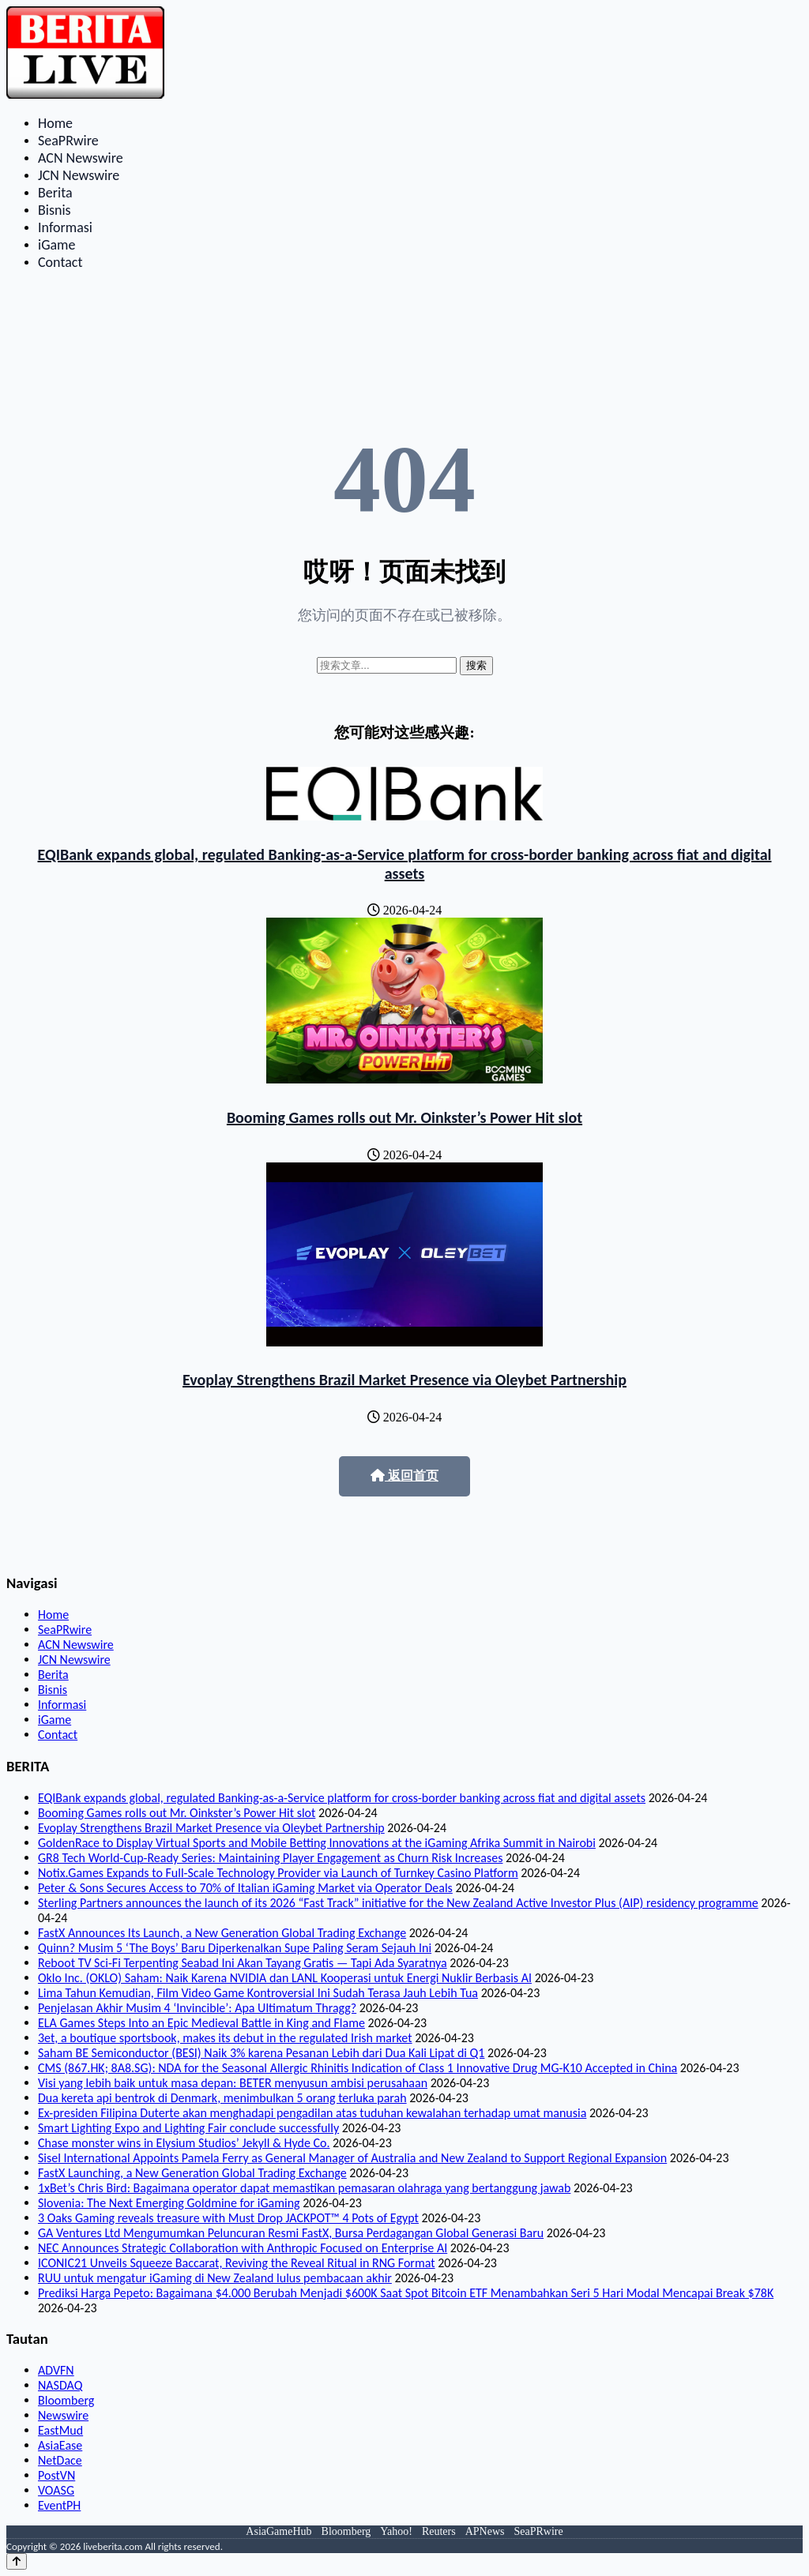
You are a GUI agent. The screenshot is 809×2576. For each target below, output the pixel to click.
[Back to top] (16, 2561)
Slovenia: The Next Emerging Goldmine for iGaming (169, 2202)
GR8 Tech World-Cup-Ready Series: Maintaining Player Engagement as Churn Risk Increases (270, 1857)
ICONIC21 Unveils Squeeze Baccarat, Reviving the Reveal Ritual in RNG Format (236, 2262)
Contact (60, 262)
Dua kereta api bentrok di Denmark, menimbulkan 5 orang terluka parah (222, 2097)
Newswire (63, 2415)
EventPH (59, 2505)
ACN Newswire (80, 158)
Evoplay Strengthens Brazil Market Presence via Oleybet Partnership (404, 1379)
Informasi (65, 227)
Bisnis (54, 210)
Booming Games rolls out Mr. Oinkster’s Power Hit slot (404, 1117)
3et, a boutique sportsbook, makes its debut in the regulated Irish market (225, 2037)
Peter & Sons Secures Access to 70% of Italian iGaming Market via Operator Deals (245, 1887)
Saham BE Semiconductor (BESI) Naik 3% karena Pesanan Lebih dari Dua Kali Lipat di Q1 (261, 2052)
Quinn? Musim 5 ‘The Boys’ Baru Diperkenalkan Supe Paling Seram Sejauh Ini (234, 1947)
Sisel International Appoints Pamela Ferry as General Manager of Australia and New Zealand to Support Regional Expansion (352, 2157)
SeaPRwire (68, 140)
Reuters (439, 2531)
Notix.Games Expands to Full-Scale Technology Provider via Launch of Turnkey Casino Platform (278, 1872)
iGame (56, 244)
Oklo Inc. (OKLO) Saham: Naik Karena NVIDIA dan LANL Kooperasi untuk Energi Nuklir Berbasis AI (285, 1977)
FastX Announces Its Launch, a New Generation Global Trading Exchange (222, 1932)
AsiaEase (60, 2445)
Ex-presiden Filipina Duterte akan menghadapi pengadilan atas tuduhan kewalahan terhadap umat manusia (312, 2112)
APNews (485, 2531)
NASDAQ (60, 2385)
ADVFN (56, 2370)
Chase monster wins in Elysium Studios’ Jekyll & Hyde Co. (183, 2142)
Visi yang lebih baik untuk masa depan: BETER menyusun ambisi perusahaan (232, 2082)
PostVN (56, 2475)
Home (55, 123)
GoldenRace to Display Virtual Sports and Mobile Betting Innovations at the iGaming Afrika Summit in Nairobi (317, 1842)
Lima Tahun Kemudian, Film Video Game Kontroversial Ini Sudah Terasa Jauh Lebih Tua (258, 1992)
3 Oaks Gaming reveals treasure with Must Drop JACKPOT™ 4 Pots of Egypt (228, 2217)
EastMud (60, 2430)
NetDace (60, 2460)
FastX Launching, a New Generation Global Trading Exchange (192, 2172)
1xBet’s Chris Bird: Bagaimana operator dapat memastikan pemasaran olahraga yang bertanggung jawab (304, 2187)
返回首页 (404, 1475)
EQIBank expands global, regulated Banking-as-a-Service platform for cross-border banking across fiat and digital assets (405, 864)
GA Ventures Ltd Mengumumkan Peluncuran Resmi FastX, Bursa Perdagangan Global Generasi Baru (291, 2232)
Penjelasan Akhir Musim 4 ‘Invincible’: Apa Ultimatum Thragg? (197, 2007)
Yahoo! (396, 2531)
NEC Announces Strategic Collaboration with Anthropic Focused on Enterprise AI (242, 2247)
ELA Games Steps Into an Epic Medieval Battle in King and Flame (201, 2022)
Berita (55, 192)
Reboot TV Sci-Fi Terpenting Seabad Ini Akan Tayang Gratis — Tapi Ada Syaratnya (242, 1962)
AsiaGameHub (278, 2531)
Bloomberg (66, 2400)
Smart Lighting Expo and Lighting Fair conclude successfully (188, 2127)
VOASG (56, 2490)
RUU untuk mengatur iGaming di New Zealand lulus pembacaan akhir (215, 2277)
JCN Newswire (78, 175)
